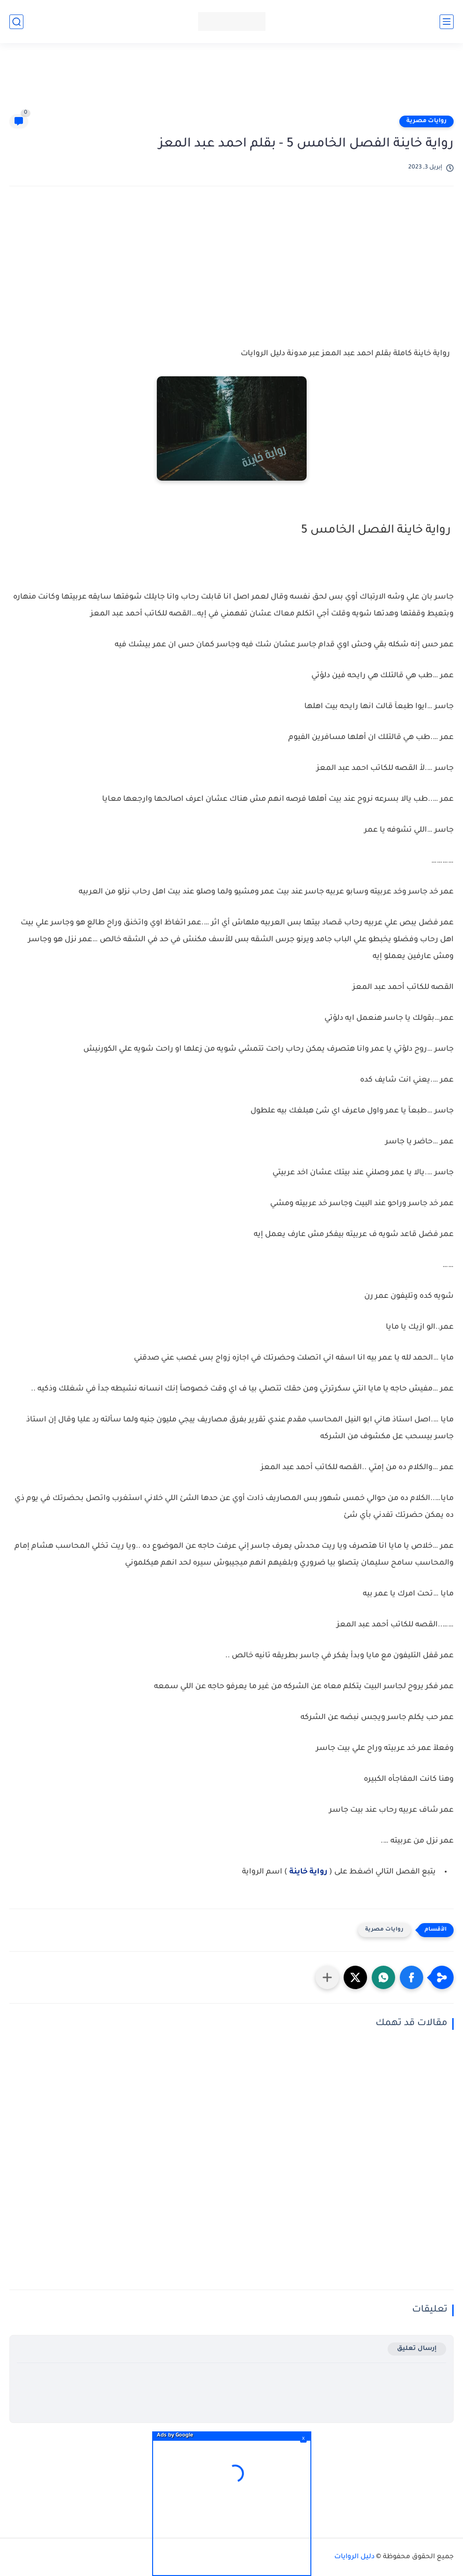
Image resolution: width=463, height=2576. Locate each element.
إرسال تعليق (417, 2348)
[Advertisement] (231, 83)
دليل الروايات (354, 2557)
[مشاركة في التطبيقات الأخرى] (327, 1977)
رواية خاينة (307, 1872)
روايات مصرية (426, 121)
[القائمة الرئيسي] (447, 22)
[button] (411, 1977)
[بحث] (16, 22)
